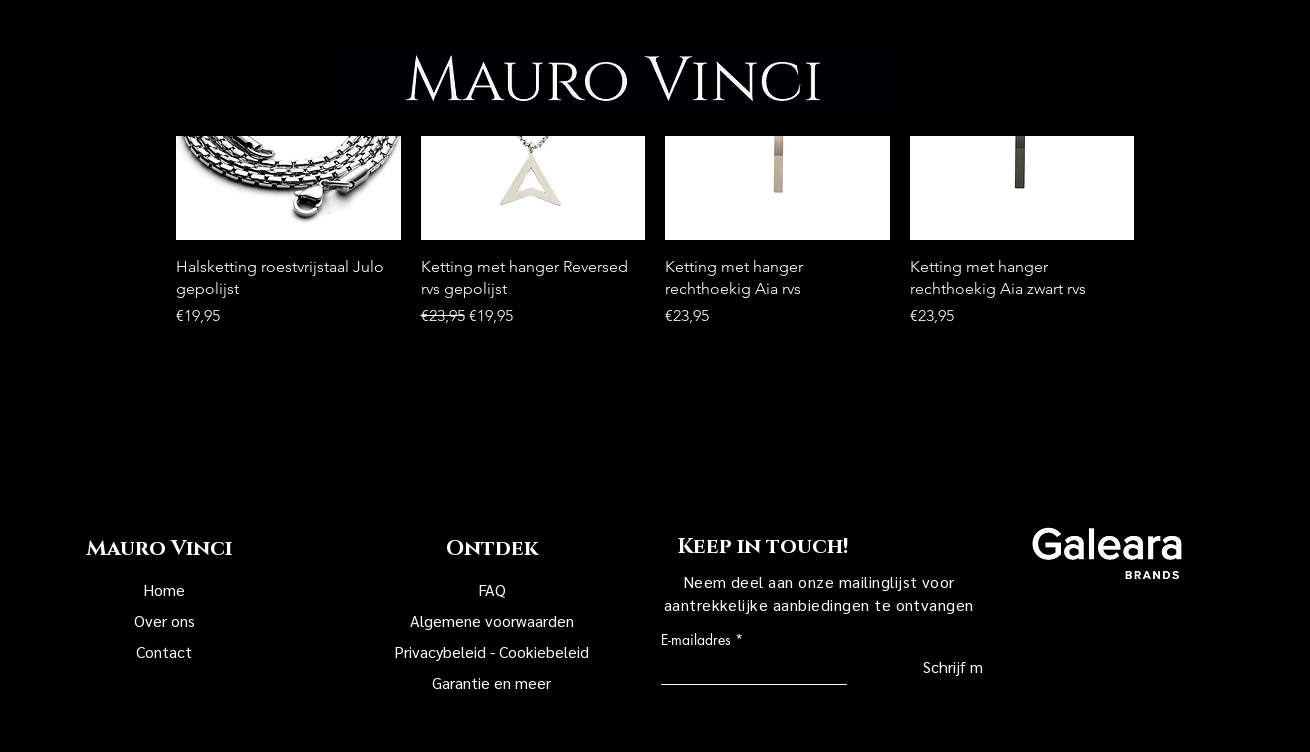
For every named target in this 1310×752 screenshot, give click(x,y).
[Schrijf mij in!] (928, 667)
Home (164, 589)
